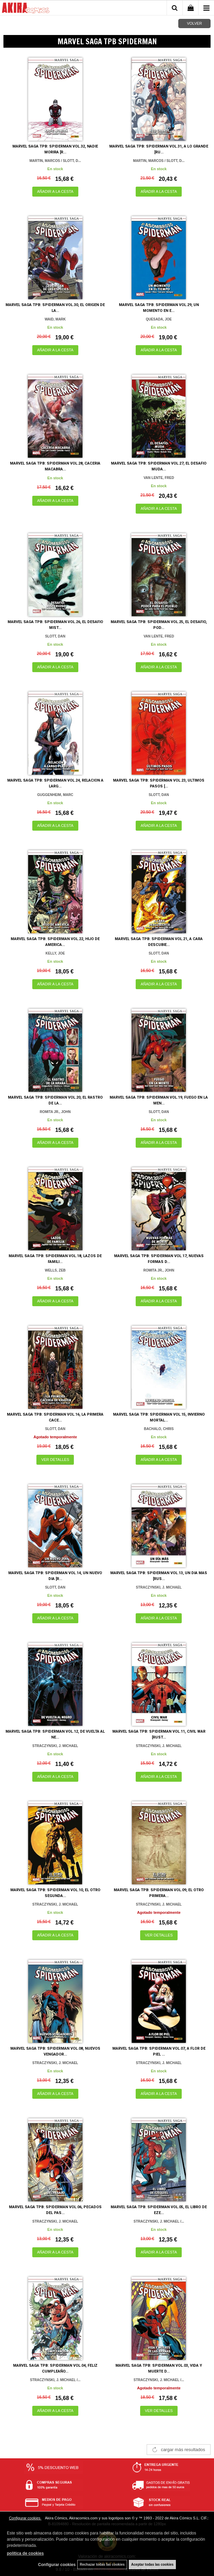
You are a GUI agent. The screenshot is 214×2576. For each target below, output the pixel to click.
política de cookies (25, 2553)
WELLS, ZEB (55, 1270)
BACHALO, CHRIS (159, 1429)
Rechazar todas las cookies (102, 2564)
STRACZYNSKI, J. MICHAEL (159, 1587)
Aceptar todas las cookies (152, 2564)
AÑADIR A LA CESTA (55, 191)
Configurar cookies (25, 2518)
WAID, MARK (55, 319)
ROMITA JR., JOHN (55, 1112)
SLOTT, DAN (55, 636)
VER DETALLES (55, 1459)
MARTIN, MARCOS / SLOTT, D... (55, 161)
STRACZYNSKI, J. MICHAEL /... (159, 2221)
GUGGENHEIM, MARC (55, 795)
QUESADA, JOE (159, 319)
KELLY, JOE (55, 953)
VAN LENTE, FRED (159, 478)
